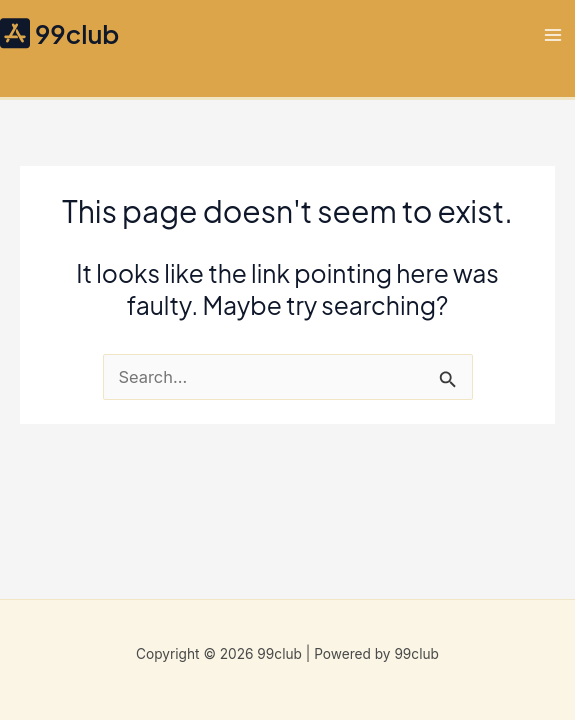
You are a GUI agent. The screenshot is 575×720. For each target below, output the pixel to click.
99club (77, 33)
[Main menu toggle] (552, 34)
